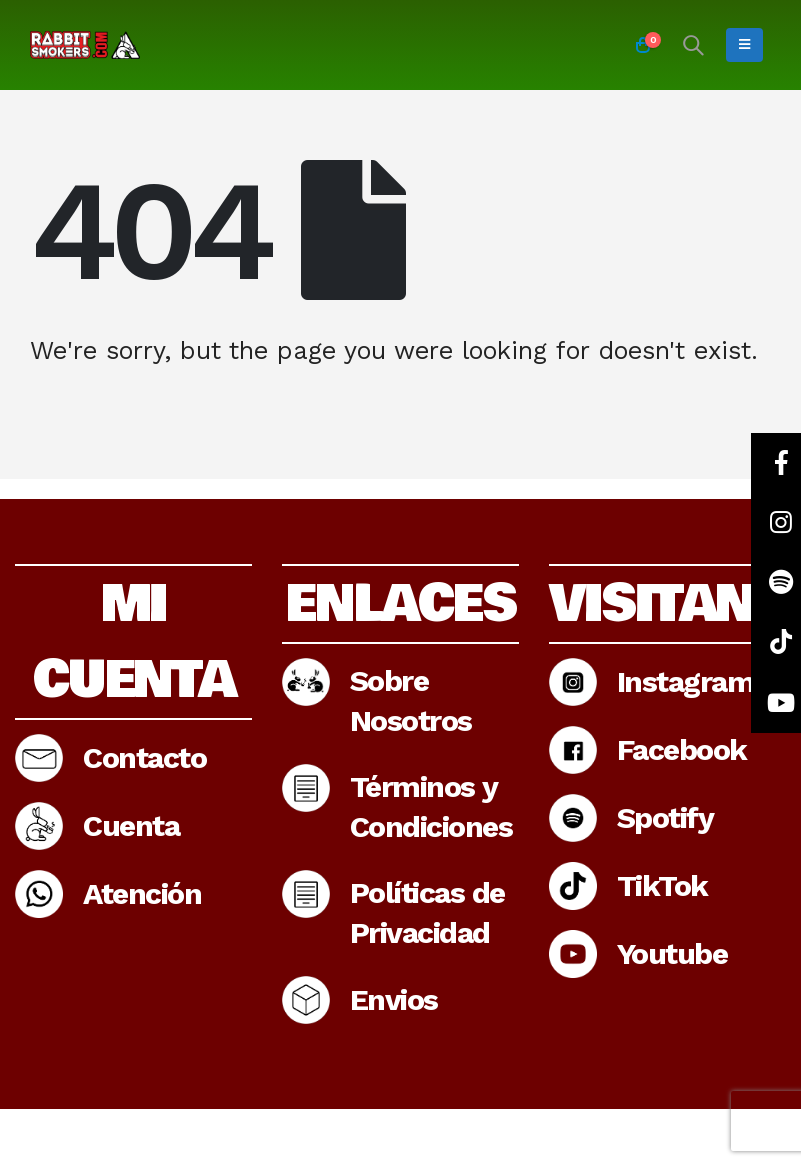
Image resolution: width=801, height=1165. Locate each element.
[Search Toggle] (693, 45)
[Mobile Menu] (744, 45)
